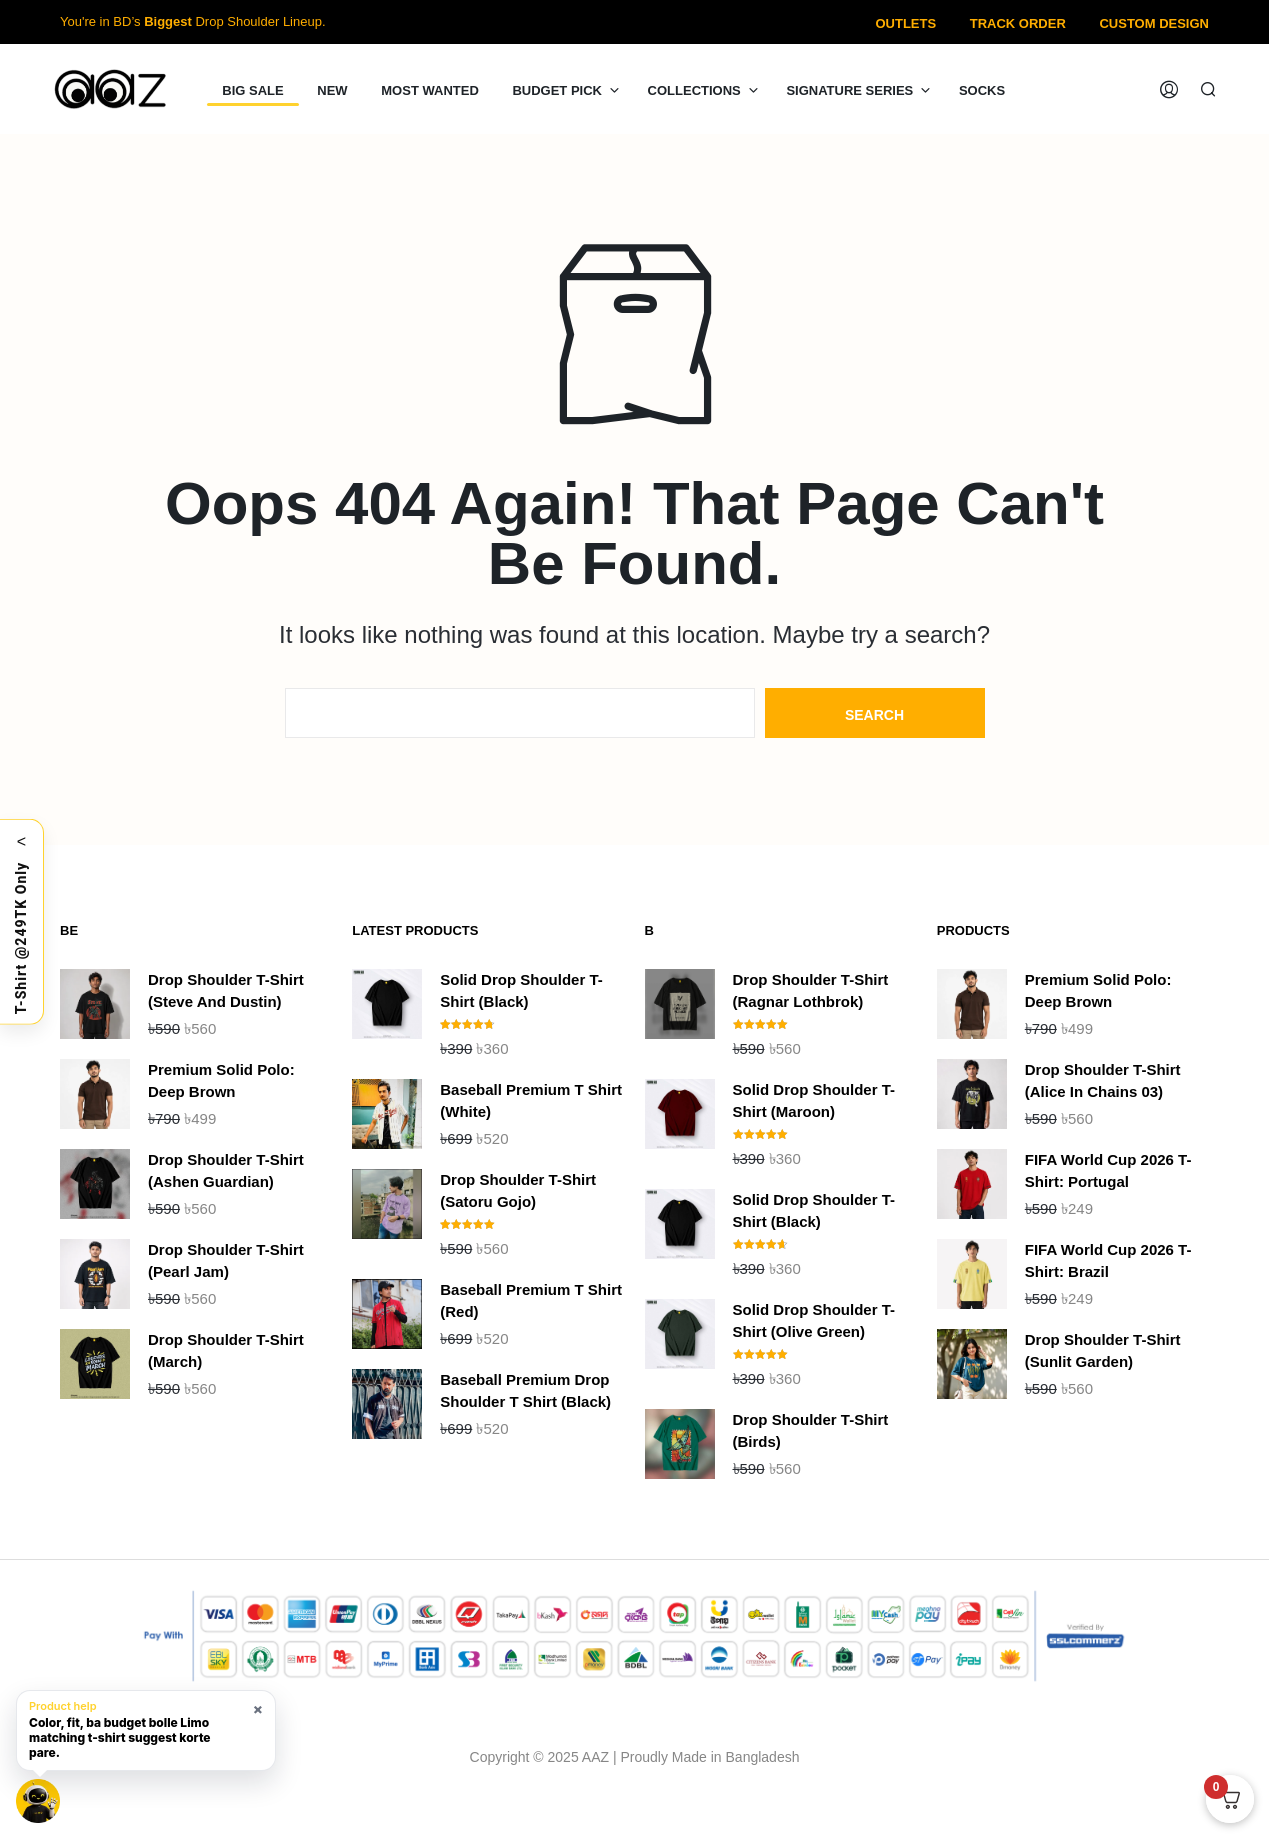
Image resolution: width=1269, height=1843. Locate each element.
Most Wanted (430, 90)
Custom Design (1154, 23)
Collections (694, 90)
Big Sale (252, 90)
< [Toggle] (21, 840)
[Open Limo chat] (38, 1801)
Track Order (1018, 23)
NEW (332, 90)
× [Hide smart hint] (258, 1708)
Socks (982, 90)
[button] (146, 1730)
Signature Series (849, 90)
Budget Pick (557, 90)
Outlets (905, 23)
